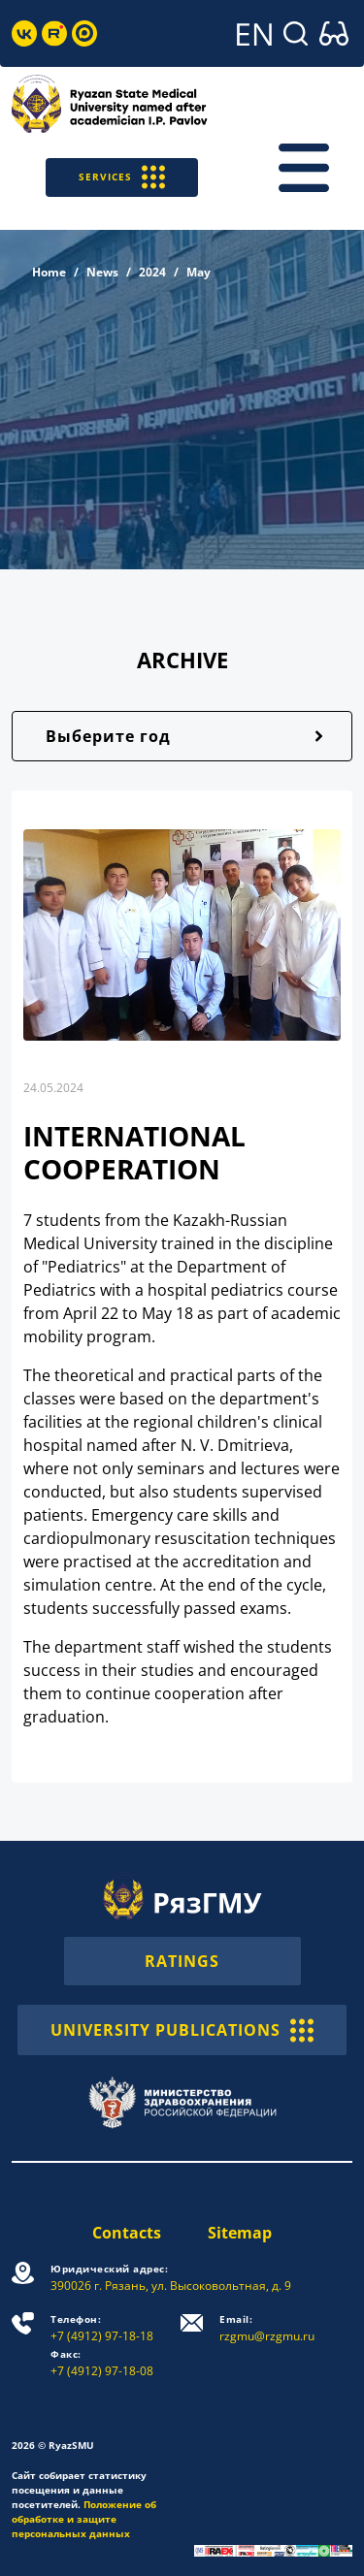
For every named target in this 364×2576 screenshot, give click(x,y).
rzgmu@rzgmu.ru (266, 2328)
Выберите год (108, 736)
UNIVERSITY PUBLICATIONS (182, 2030)
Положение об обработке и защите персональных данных (84, 2518)
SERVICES (122, 177)
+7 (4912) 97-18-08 (101, 2363)
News (102, 272)
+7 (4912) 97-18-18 (101, 2328)
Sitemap (240, 2232)
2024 (152, 272)
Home (49, 272)
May (198, 272)
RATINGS (182, 1961)
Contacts (126, 2232)
